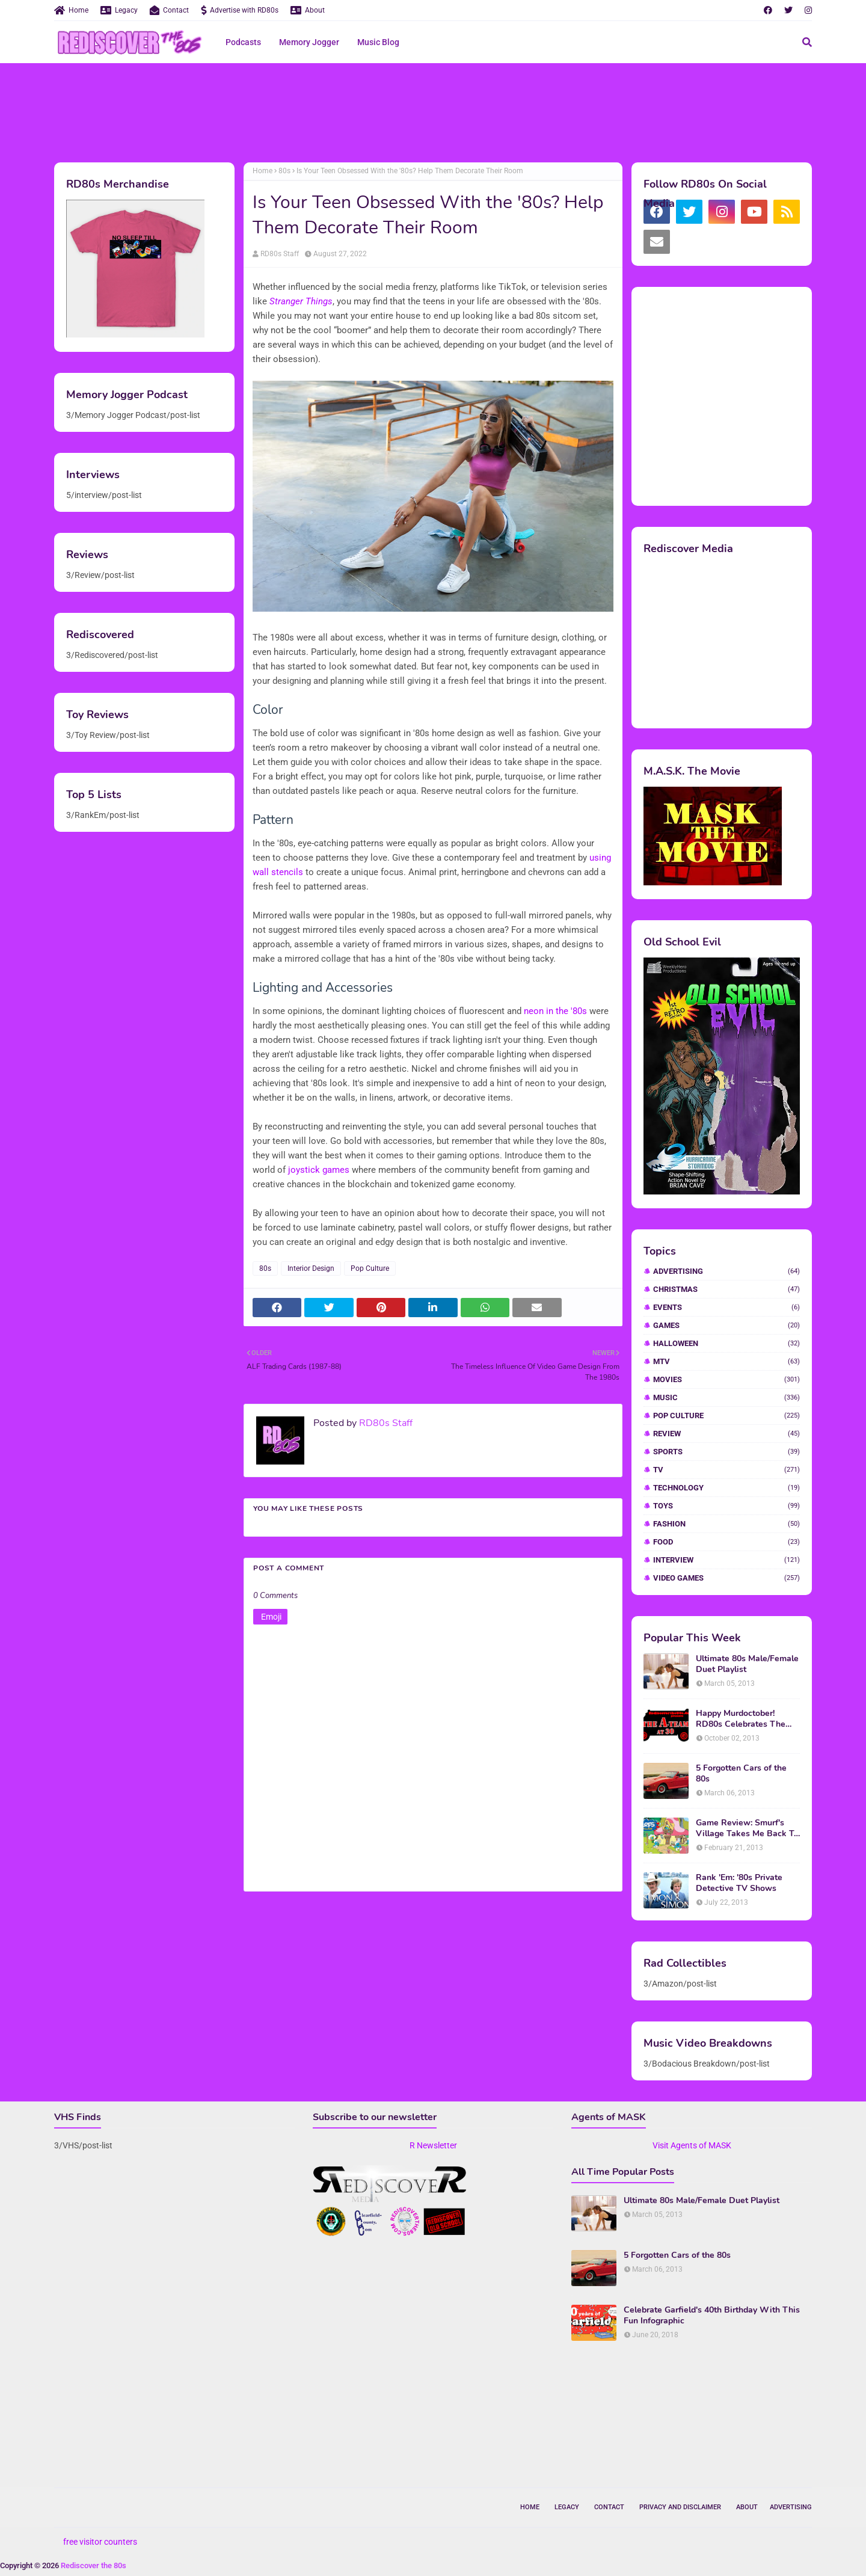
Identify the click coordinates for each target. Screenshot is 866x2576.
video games (726, 1577)
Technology (726, 1487)
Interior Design (310, 1268)
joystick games (318, 1169)
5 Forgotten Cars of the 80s (741, 1773)
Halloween (726, 1343)
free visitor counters (100, 2542)
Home (71, 10)
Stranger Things (301, 301)
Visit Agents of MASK (692, 2145)
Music (726, 1397)
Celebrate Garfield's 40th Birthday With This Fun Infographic (712, 2315)
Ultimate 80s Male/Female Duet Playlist (747, 1664)
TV (726, 1469)
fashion (726, 1523)
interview (726, 1559)
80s (284, 171)
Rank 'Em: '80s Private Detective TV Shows (739, 1883)
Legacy (119, 10)
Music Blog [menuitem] (378, 42)
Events (726, 1307)
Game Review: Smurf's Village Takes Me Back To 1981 (747, 1828)
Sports (726, 1451)
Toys (726, 1505)
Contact (169, 10)
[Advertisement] (433, 111)
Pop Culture (370, 1268)
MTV (726, 1361)
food (726, 1541)
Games (726, 1325)
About (307, 10)
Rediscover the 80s (93, 2565)
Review (726, 1433)
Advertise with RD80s (239, 10)
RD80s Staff (279, 254)
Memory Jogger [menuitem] (309, 42)
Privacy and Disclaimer (680, 2507)
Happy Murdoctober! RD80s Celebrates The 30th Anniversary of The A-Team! (743, 1719)
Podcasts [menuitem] (243, 42)
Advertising (726, 1271)
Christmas (726, 1289)
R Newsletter (433, 2145)
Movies (726, 1379)
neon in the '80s (555, 1011)
